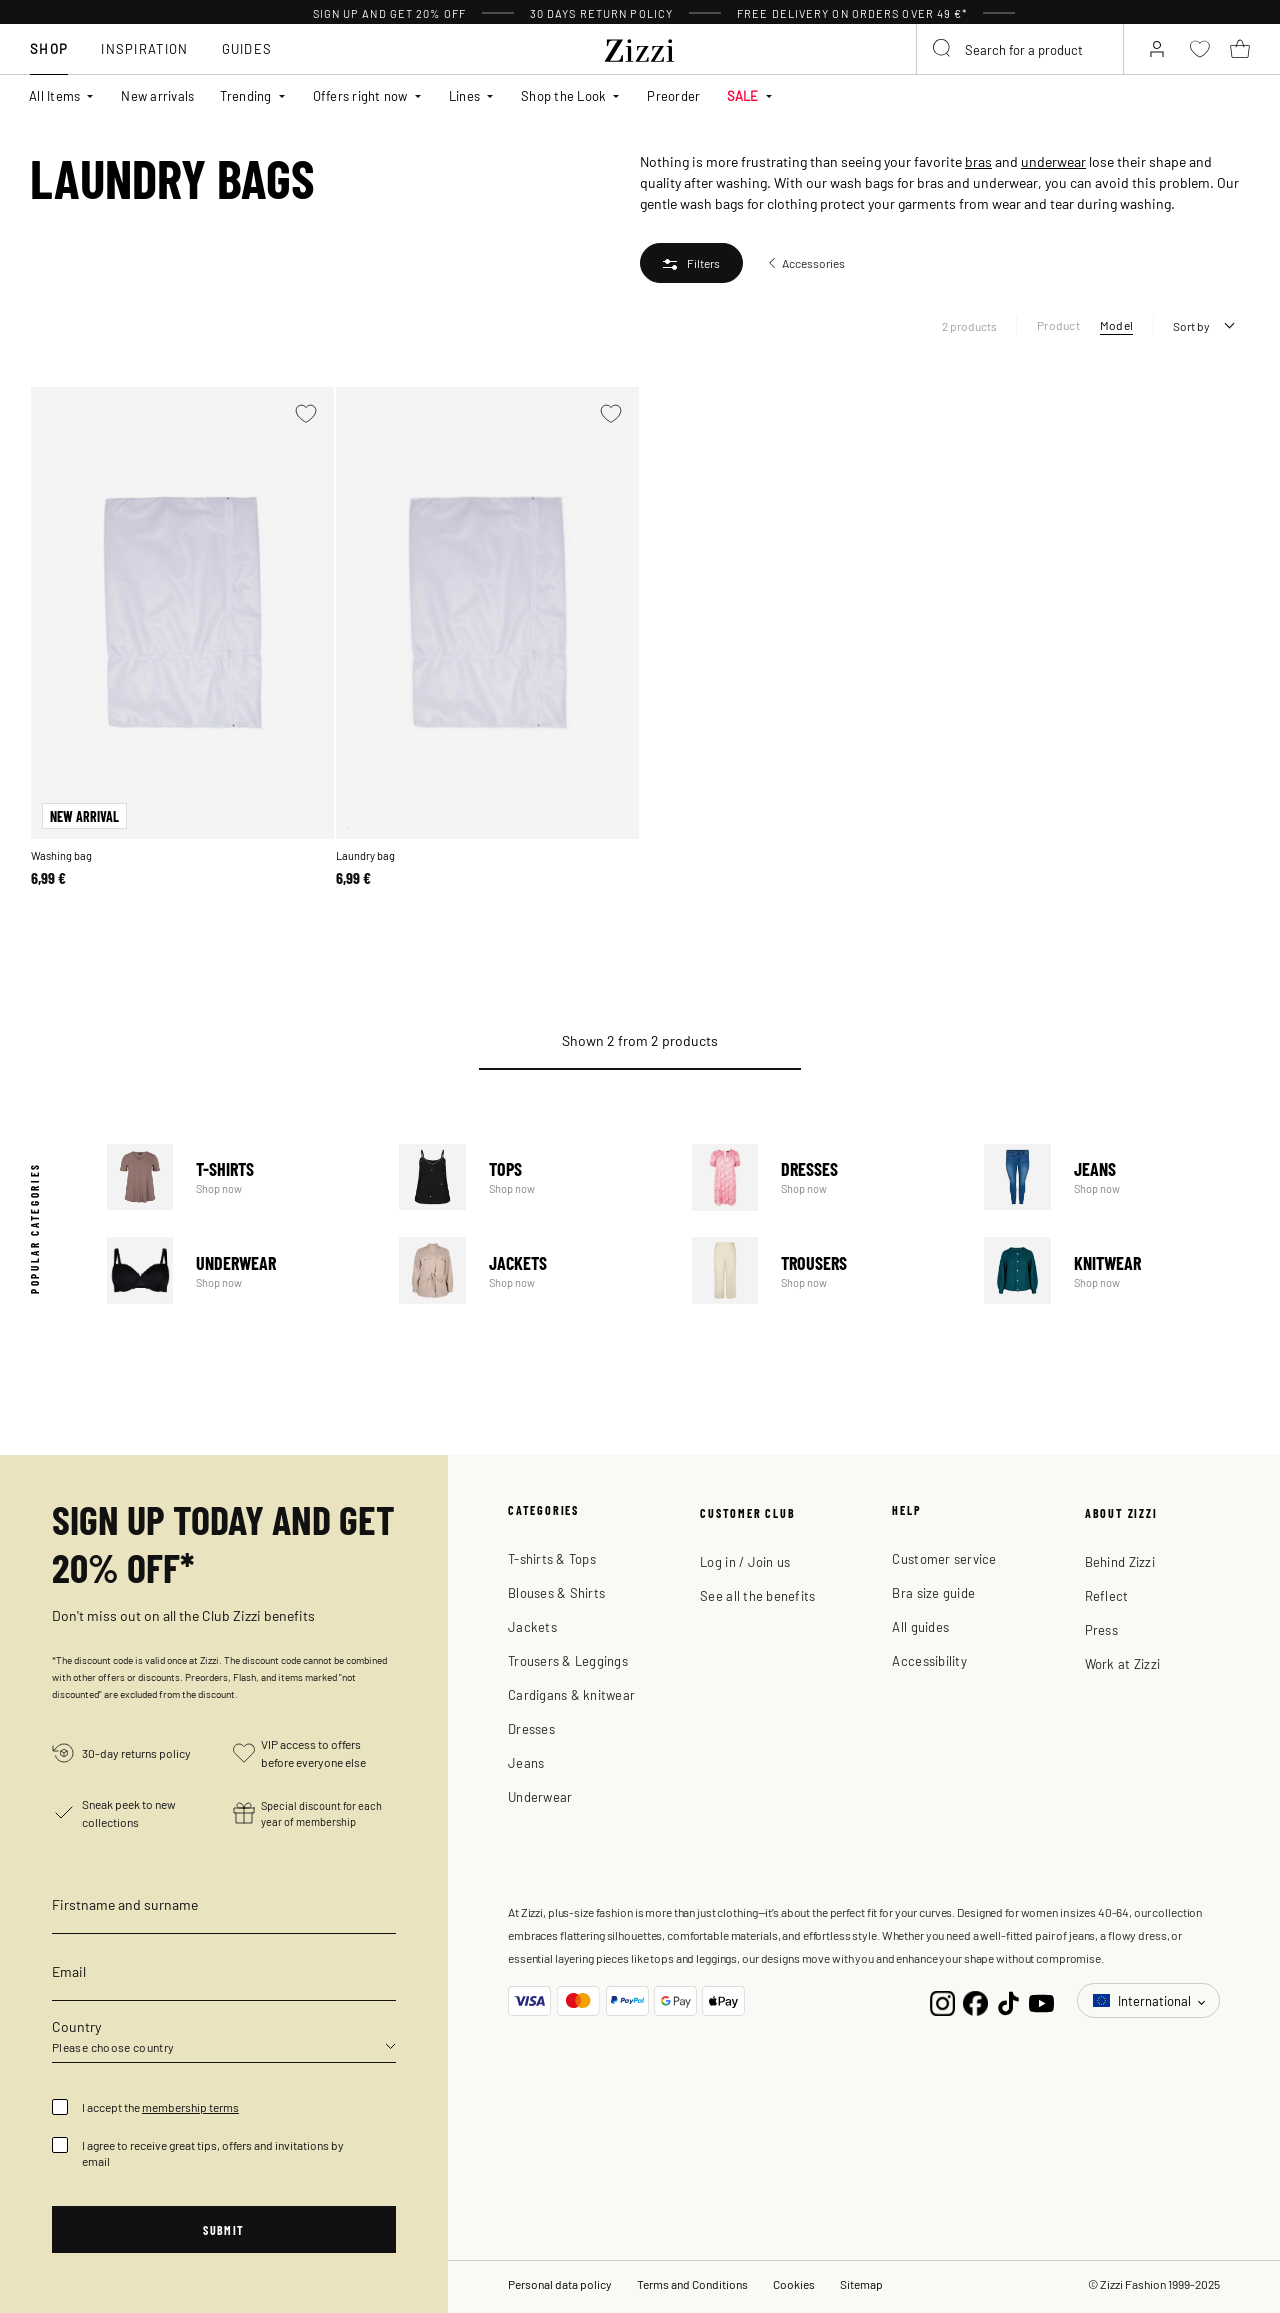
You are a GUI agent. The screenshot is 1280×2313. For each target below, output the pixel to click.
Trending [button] (245, 95)
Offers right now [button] (360, 95)
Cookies (794, 2284)
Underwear (240, 1270)
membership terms (190, 2107)
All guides (920, 1626)
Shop (49, 48)
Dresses (825, 1177)
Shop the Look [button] (563, 95)
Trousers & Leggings (568, 1660)
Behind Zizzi (1120, 1561)
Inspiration (144, 48)
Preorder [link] (673, 95)
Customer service (944, 1558)
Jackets (532, 1270)
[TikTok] (1008, 2000)
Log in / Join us (745, 1561)
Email (69, 1971)
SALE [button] (743, 95)
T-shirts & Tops (552, 1558)
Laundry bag (365, 855)
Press (1101, 1629)
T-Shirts (240, 1177)
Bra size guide (933, 1592)
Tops (532, 1177)
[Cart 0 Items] (1240, 49)
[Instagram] (942, 2000)
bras (978, 161)
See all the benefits (757, 1595)
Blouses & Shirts (556, 1592)
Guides (247, 48)
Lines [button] (464, 95)
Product (1058, 325)
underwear (1053, 161)
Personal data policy (560, 2284)
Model (1116, 325)
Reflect (1107, 1595)
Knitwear (1117, 1270)
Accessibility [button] (929, 1660)
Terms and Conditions (692, 2284)
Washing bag (61, 855)
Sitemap (861, 2284)
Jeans (1117, 1177)
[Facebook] (975, 2000)
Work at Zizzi (1122, 1663)
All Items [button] (54, 95)
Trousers (825, 1270)
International (1143, 2000)
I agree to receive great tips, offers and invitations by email (213, 2153)
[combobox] (1020, 49)
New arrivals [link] (157, 95)
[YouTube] (1041, 2000)
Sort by (1191, 326)
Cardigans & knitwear (571, 1694)
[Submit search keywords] (943, 49)
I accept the (160, 2107)
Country (76, 2026)
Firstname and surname (125, 1904)
